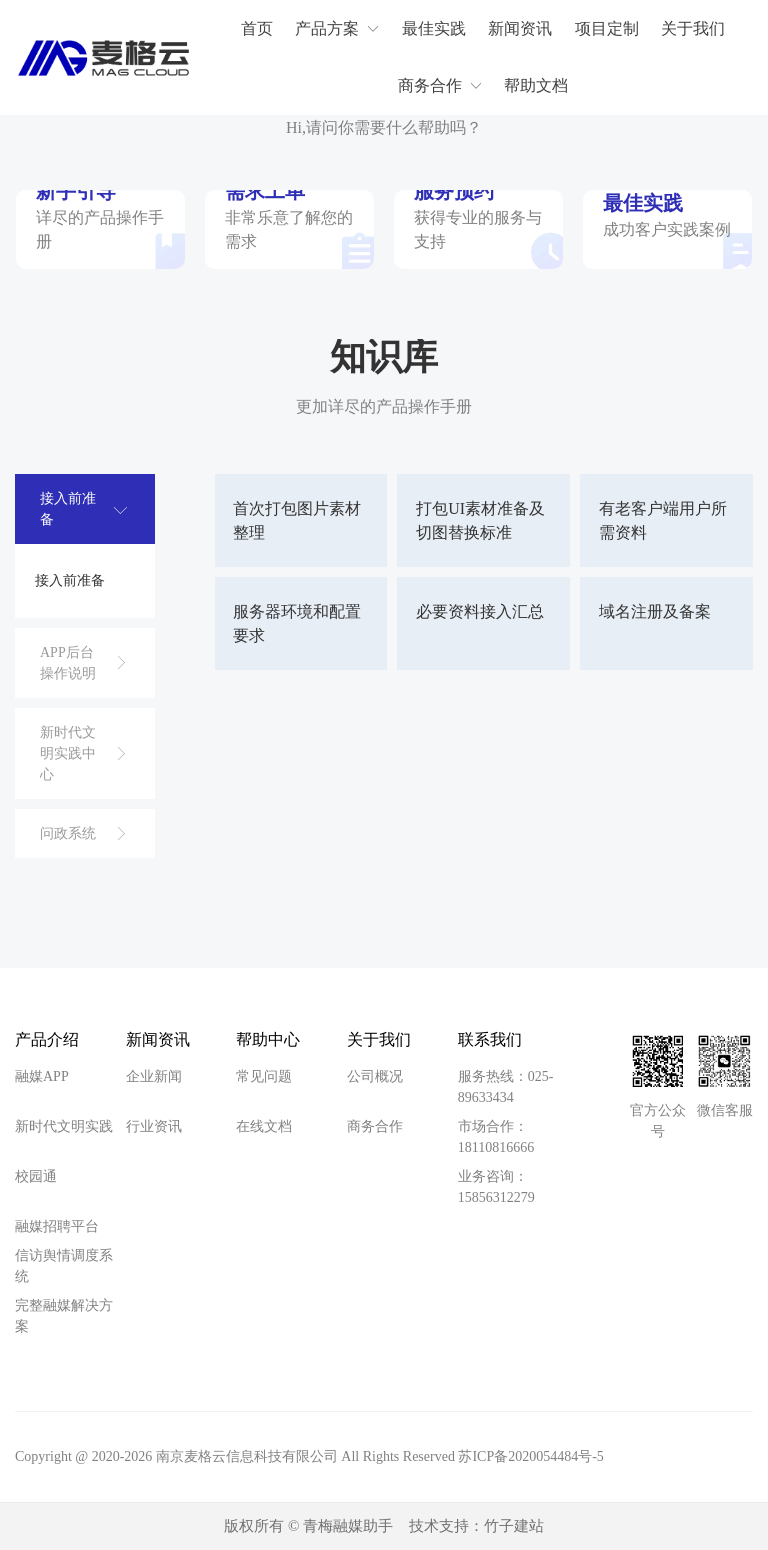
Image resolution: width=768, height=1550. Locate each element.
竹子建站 (514, 1527)
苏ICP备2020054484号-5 (530, 1457)
